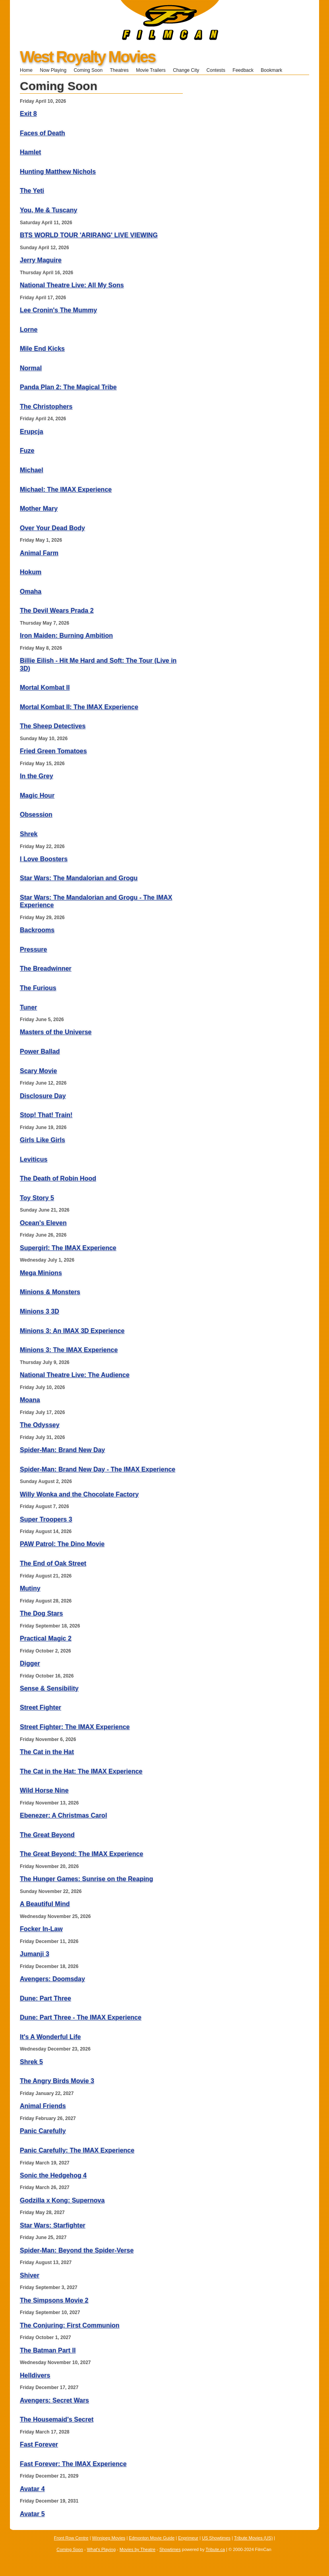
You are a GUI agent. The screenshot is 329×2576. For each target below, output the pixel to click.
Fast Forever (39, 2444)
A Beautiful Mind (45, 1904)
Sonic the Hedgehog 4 (53, 2175)
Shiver (29, 2275)
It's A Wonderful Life (50, 2036)
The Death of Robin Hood (58, 1178)
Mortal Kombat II (45, 687)
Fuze (27, 450)
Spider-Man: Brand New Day (62, 1450)
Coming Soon (88, 70)
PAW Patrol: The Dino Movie (62, 1544)
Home (26, 70)
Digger (30, 1663)
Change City (186, 70)
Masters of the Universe (56, 1032)
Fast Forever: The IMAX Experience (73, 2464)
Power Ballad (40, 1051)
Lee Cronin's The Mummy (58, 310)
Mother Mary (39, 508)
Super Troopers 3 (46, 1519)
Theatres (119, 70)
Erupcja (31, 431)
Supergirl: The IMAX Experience (68, 1248)
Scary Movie (38, 1071)
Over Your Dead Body (52, 528)
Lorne (28, 329)
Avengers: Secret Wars (54, 2400)
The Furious (38, 988)
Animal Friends (43, 2106)
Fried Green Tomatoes (53, 751)
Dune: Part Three (45, 1998)
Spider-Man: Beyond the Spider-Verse (77, 2250)
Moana (30, 1400)
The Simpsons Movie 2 (54, 2300)
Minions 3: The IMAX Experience (69, 1350)
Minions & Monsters (50, 1292)
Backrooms (37, 930)
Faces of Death (42, 133)
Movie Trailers (151, 70)
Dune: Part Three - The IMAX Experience (80, 2017)
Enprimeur (188, 2538)
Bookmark (274, 70)
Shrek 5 (31, 2061)
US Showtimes (216, 2538)
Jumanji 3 (34, 1954)
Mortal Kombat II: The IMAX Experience (79, 707)
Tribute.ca (215, 2549)
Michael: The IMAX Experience (66, 489)
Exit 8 (28, 113)
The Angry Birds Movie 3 (57, 2081)
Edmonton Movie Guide (151, 2538)
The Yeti (32, 190)
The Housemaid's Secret (56, 2419)
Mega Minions (41, 1273)
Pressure (33, 949)
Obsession (36, 814)
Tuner (28, 1007)
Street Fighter (40, 1707)
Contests (216, 70)
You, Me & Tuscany (48, 210)
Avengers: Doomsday (52, 1979)
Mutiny (30, 1588)
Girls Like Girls (42, 1140)
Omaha (30, 591)
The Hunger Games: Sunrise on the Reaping (86, 1879)
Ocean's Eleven (43, 1223)
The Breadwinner (46, 968)
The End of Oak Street (53, 1563)
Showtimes (170, 2549)
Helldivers (35, 2375)
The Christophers (46, 406)
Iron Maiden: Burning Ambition (66, 635)
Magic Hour (37, 795)
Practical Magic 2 (46, 1638)
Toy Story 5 (37, 1198)
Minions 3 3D (39, 1311)
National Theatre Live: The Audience (75, 1375)
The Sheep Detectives (52, 726)
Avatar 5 (32, 2514)
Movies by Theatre (137, 2549)
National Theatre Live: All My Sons (72, 285)
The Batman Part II (47, 2350)
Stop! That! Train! (46, 1115)
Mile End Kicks (42, 348)
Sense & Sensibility (49, 1688)
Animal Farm (39, 553)
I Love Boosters (44, 859)
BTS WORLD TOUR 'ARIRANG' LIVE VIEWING (89, 235)
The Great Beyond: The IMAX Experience (81, 1854)
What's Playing (101, 2549)
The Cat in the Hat (47, 1752)
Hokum (30, 572)
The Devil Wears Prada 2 (57, 610)
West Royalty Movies (87, 56)
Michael (31, 470)
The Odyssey (40, 1425)
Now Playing (53, 70)
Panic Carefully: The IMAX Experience (77, 2150)
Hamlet (30, 152)
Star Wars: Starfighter (52, 2225)
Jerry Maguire (41, 260)
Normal (31, 368)
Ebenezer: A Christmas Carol (63, 1815)
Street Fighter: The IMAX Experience (75, 1727)
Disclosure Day (43, 1096)
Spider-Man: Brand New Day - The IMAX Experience (97, 1469)
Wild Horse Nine (44, 1790)
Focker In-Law (41, 1929)
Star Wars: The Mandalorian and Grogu (78, 878)
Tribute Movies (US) (253, 2538)
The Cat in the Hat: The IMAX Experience (81, 1771)
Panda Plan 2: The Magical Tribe (68, 387)
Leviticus (33, 1159)
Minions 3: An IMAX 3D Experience (72, 1330)
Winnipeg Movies (109, 2538)
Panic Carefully (43, 2131)
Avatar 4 (32, 2489)
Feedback (243, 70)
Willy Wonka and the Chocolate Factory (79, 1494)
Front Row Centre (71, 2538)
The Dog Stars (41, 1613)
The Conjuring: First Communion (70, 2325)
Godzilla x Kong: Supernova (62, 2200)
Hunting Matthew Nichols (58, 171)
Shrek (28, 834)
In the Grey (36, 776)
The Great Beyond (47, 1834)
